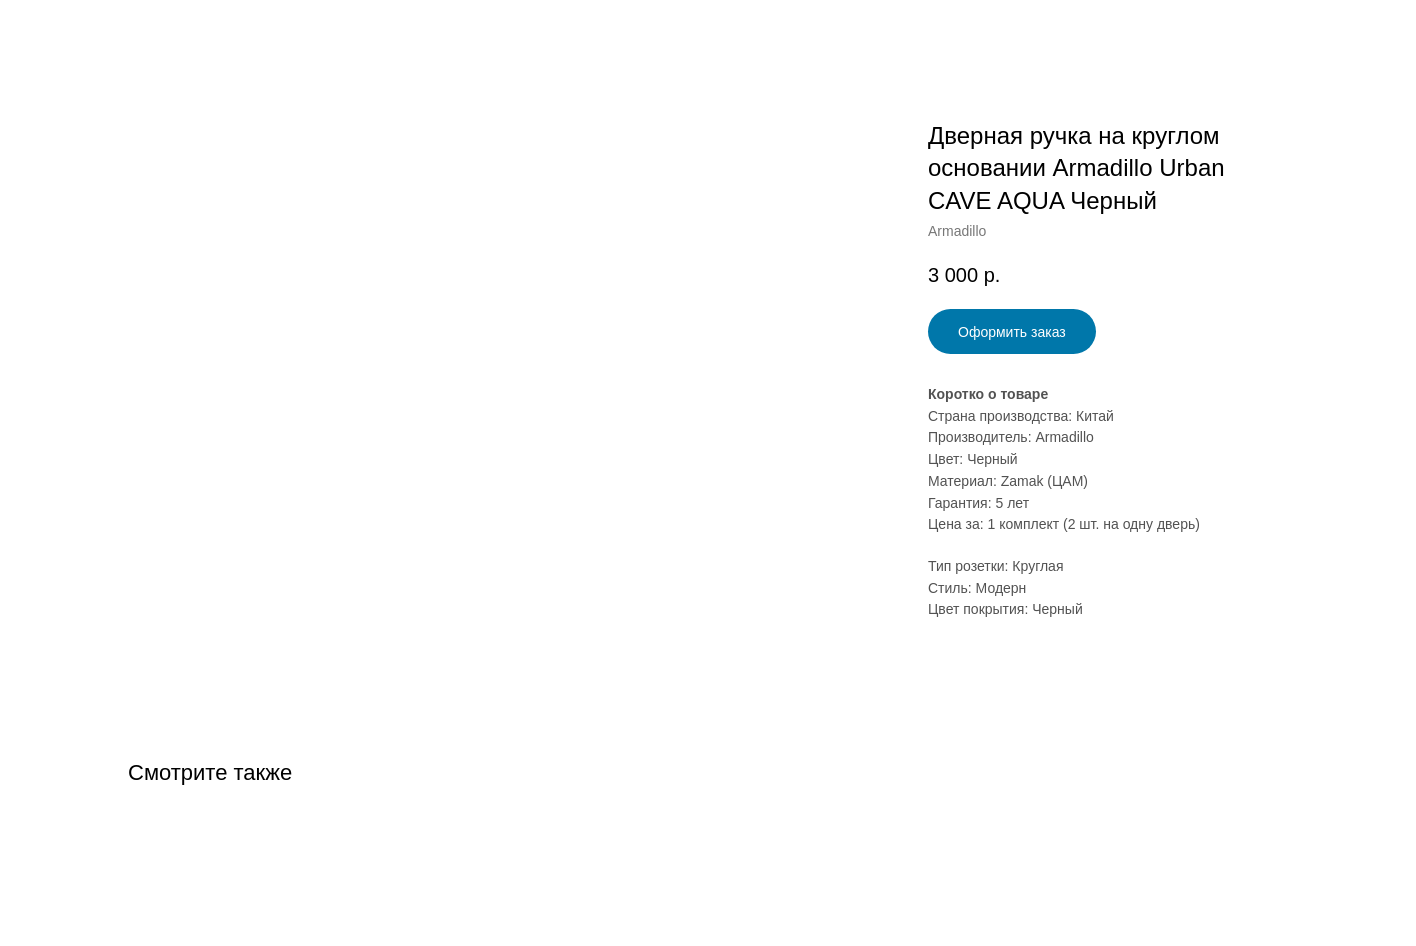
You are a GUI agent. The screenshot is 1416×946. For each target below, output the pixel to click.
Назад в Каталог (91, 30)
